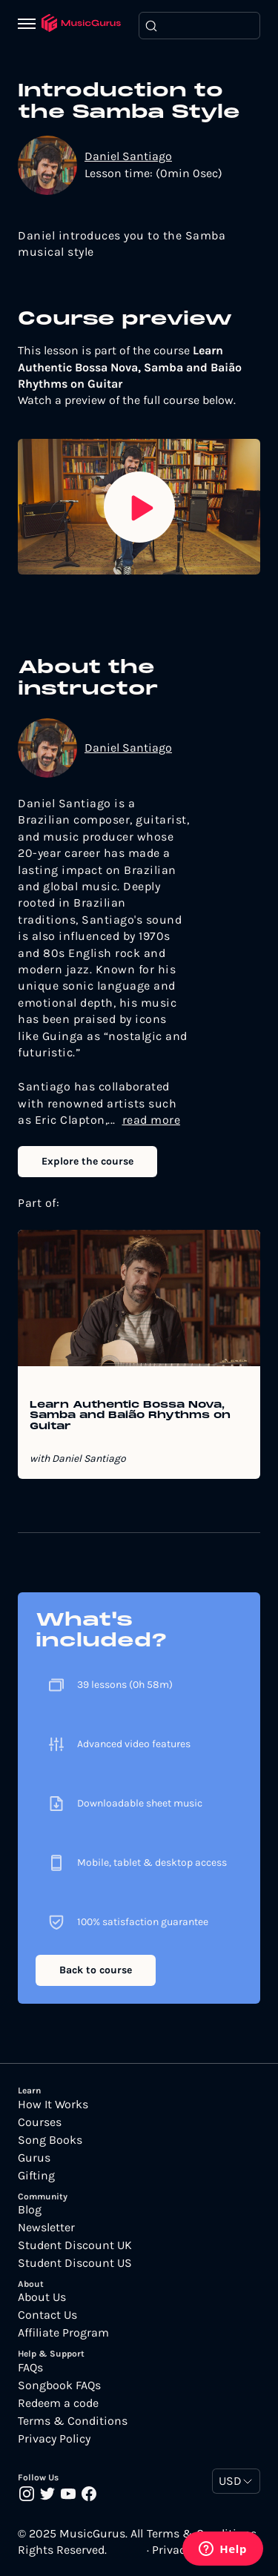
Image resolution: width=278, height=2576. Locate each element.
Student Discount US (75, 2263)
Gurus (34, 2158)
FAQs (30, 2368)
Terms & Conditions (73, 2421)
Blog (30, 2210)
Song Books (50, 2140)
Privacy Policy (54, 2439)
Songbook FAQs (59, 2385)
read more (151, 1120)
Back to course (95, 1970)
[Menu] (30, 25)
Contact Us (47, 2315)
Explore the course (87, 1161)
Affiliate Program (63, 2333)
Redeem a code (58, 2403)
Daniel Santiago (128, 156)
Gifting (36, 2176)
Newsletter (46, 2228)
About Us (42, 2297)
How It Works (53, 2104)
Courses (40, 2122)
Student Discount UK (75, 2245)
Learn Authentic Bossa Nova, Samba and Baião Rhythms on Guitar (130, 1416)
